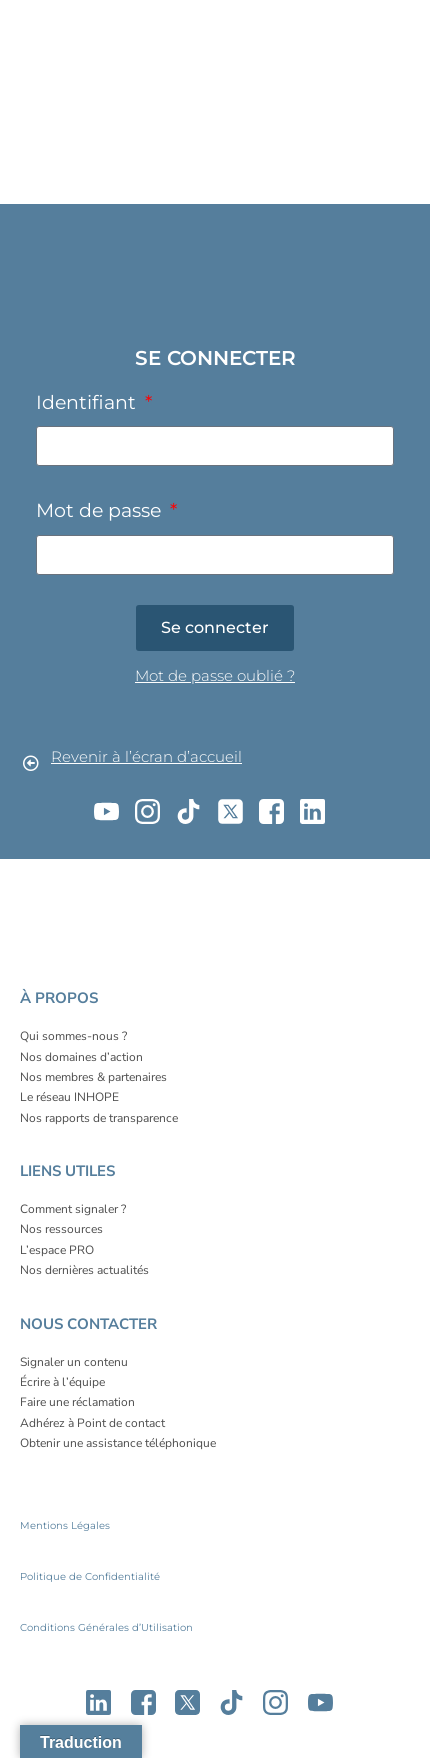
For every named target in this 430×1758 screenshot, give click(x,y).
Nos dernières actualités (84, 1270)
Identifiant (88, 402)
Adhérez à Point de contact (92, 1423)
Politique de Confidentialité (90, 1576)
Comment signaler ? (73, 1209)
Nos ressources (61, 1229)
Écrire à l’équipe (62, 1382)
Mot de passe (101, 510)
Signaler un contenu (74, 1362)
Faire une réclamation (77, 1402)
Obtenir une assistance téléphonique (118, 1443)
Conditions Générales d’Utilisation (106, 1627)
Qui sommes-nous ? (73, 1036)
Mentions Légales (65, 1525)
